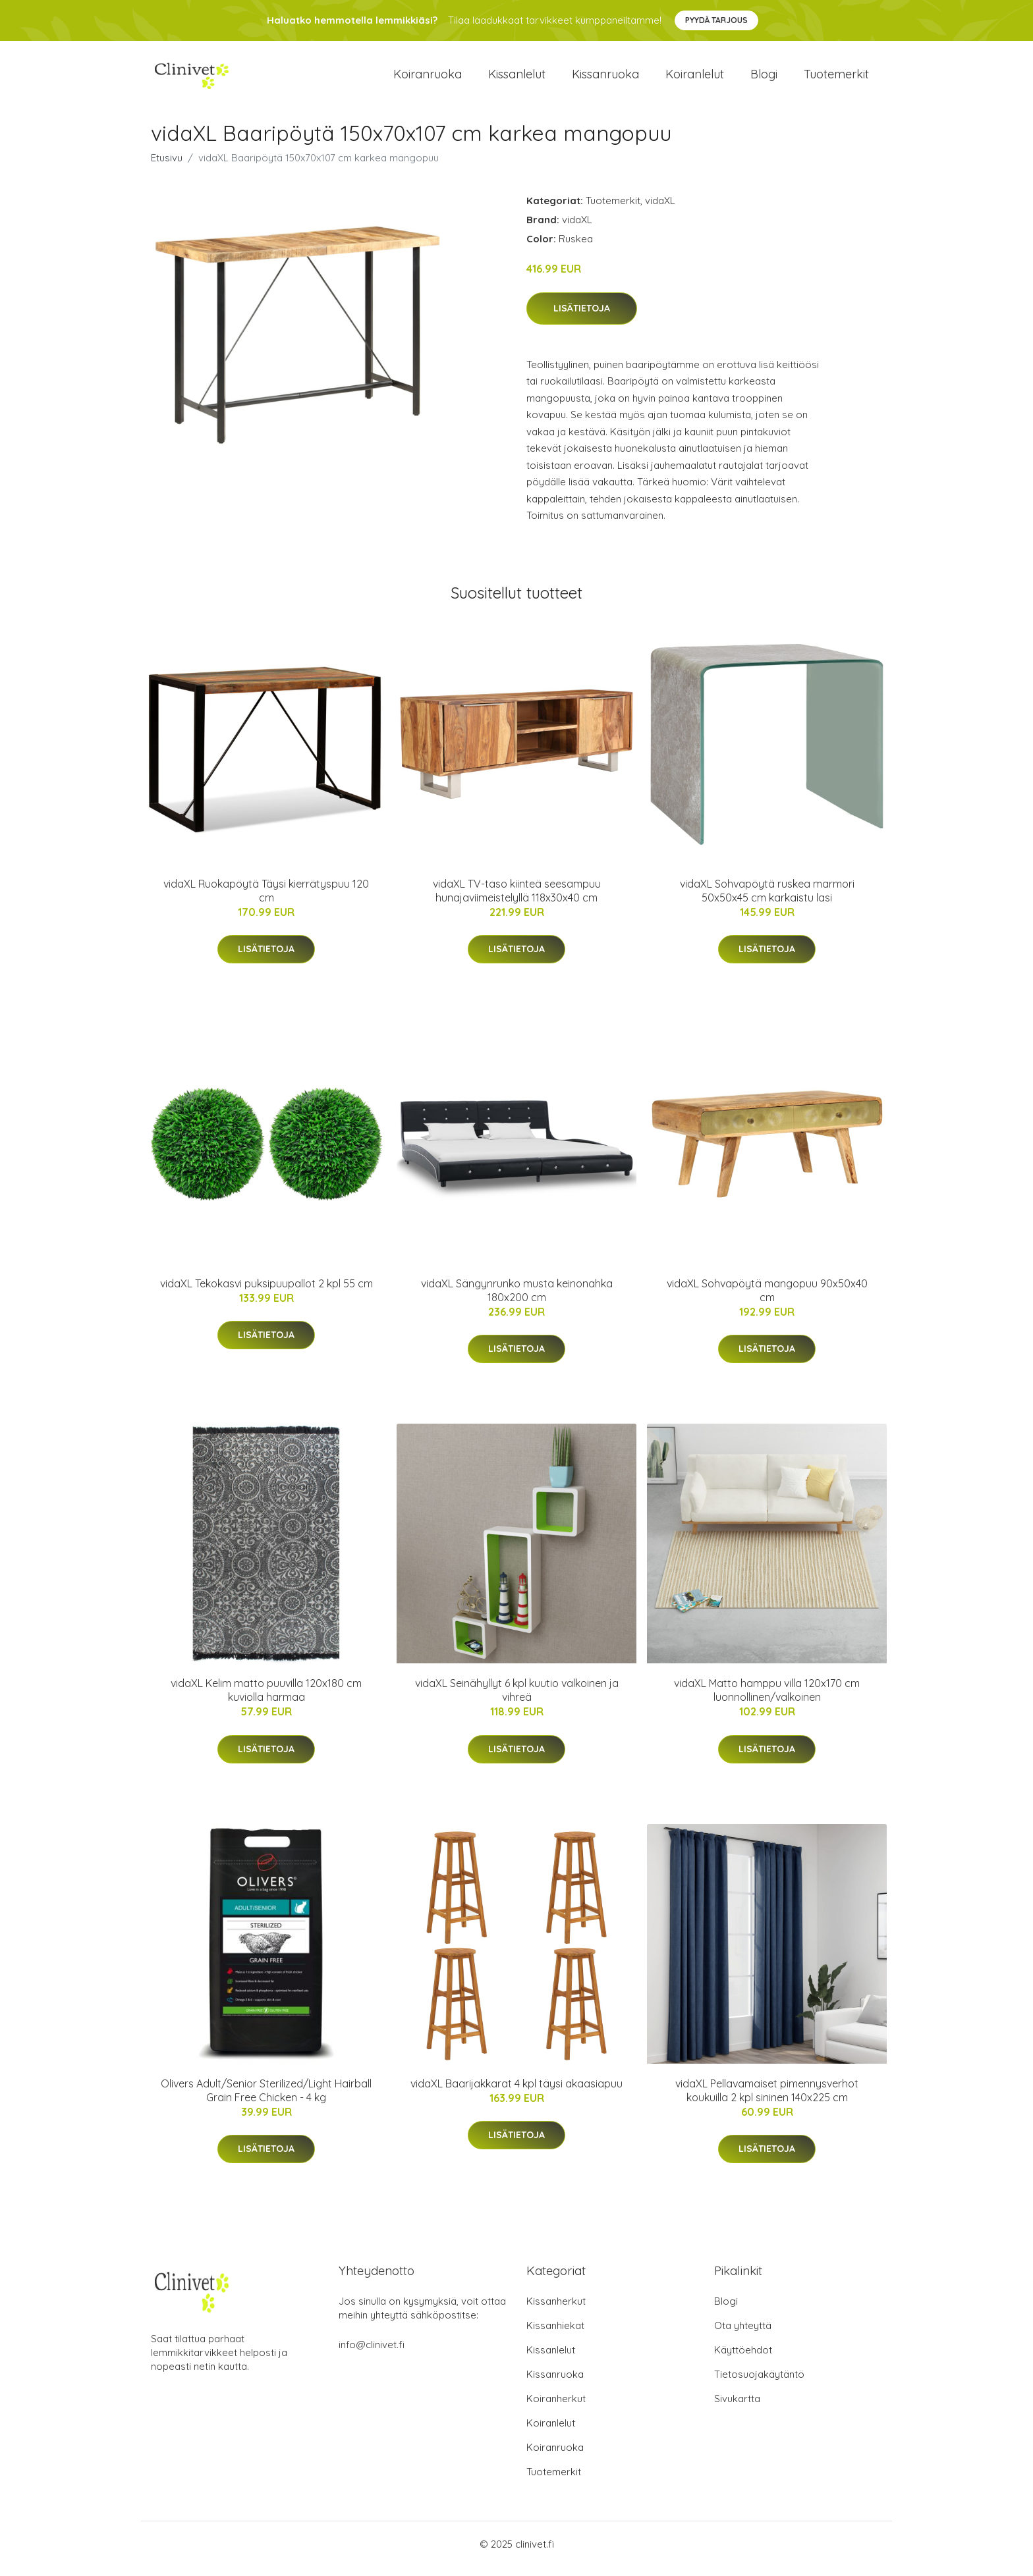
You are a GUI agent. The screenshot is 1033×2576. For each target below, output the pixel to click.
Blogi (763, 78)
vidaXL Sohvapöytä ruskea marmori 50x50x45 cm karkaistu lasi (767, 899)
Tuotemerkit (836, 78)
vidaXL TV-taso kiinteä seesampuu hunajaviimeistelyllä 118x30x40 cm (517, 899)
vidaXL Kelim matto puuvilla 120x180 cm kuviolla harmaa (266, 1699)
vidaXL (660, 209)
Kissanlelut (516, 78)
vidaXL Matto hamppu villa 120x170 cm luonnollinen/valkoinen (767, 1699)
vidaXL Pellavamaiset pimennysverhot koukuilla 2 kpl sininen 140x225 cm (766, 2099)
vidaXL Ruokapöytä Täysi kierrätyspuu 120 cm (266, 899)
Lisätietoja (581, 317)
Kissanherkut (556, 2310)
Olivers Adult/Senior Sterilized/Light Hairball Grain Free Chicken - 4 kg (266, 2099)
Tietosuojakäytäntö (759, 2383)
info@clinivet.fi (372, 2354)
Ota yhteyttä (742, 2334)
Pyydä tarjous (716, 20)
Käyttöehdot (743, 2359)
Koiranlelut (694, 78)
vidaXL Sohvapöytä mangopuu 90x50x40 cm (767, 1299)
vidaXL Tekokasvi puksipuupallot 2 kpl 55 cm (266, 1292)
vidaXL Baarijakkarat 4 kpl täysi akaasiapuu (516, 2092)
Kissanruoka (605, 78)
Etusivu (166, 167)
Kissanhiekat (555, 2334)
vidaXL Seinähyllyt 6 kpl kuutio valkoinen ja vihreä (517, 1699)
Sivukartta (737, 2408)
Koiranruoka (427, 78)
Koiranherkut (556, 2408)
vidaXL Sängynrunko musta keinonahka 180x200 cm (517, 1299)
